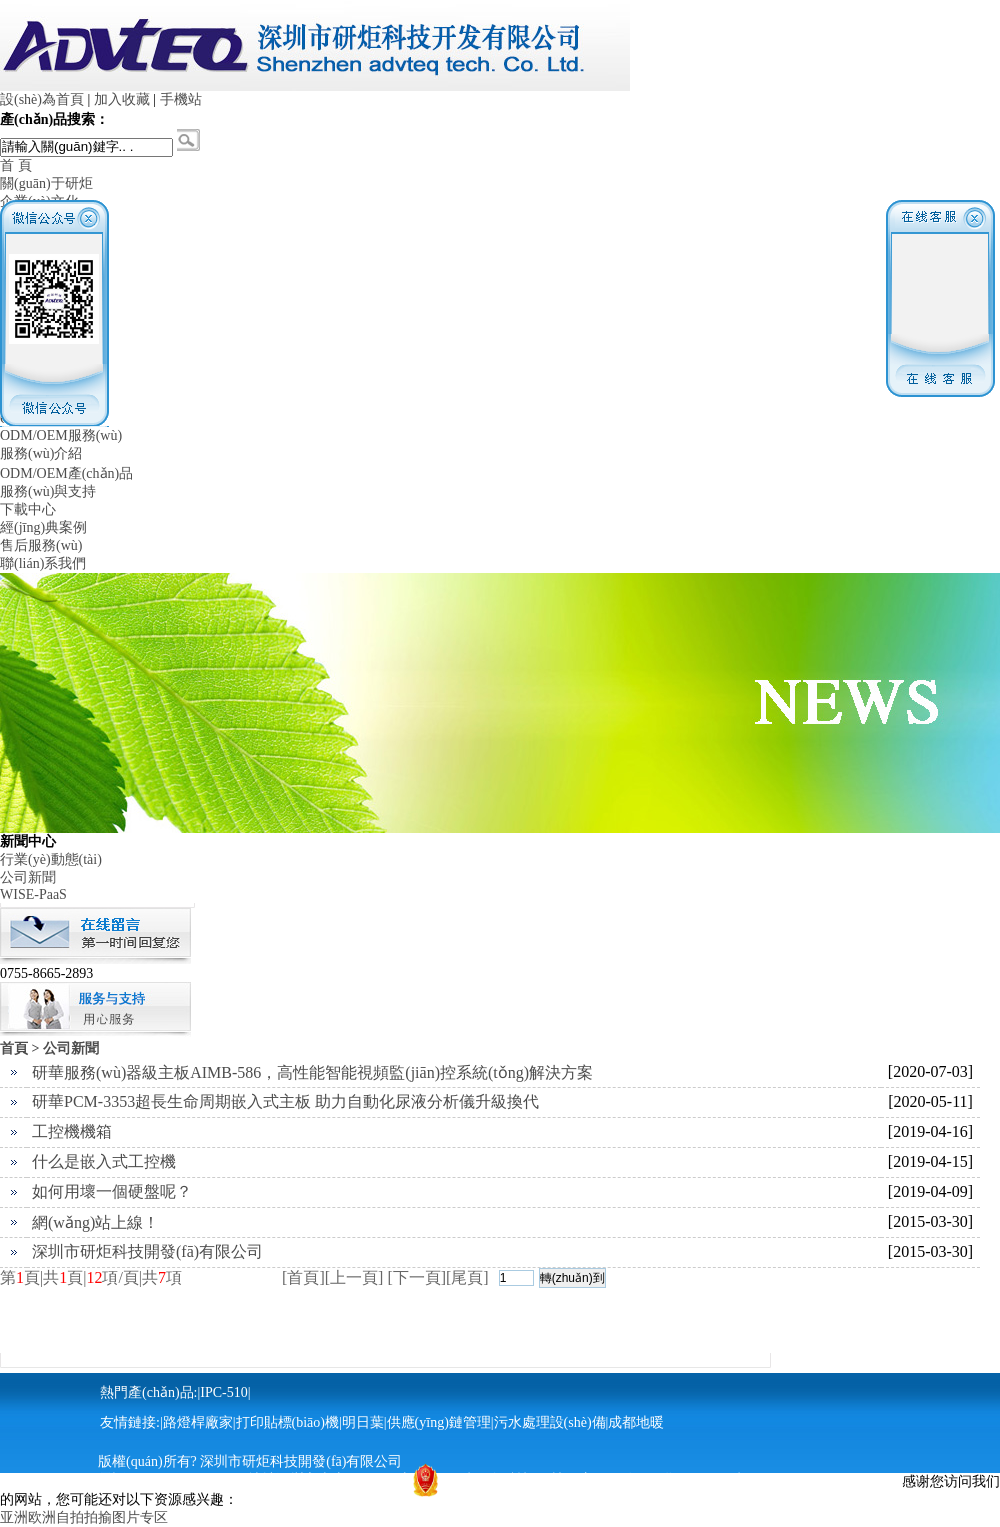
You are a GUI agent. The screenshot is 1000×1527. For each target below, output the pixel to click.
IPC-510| (225, 1392)
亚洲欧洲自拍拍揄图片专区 (84, 1517)
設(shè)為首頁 (42, 99)
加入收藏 (122, 99)
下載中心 (28, 509)
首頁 (14, 1048)
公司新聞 (28, 877)
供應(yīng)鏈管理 (439, 1422)
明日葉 (363, 1422)
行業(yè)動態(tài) (51, 859)
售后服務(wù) (41, 545)
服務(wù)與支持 (48, 491)
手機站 (181, 99)
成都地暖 (636, 1422)
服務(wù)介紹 (41, 453)
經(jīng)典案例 (43, 527)
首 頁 (16, 165)
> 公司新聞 (65, 1048)
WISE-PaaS (33, 894)
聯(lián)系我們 (43, 563)
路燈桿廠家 (198, 1422)
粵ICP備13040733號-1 (689, 1479)
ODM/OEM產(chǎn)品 (66, 473)
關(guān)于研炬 (46, 183)
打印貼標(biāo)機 (287, 1422)
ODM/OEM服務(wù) (61, 435)
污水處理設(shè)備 (550, 1422)
